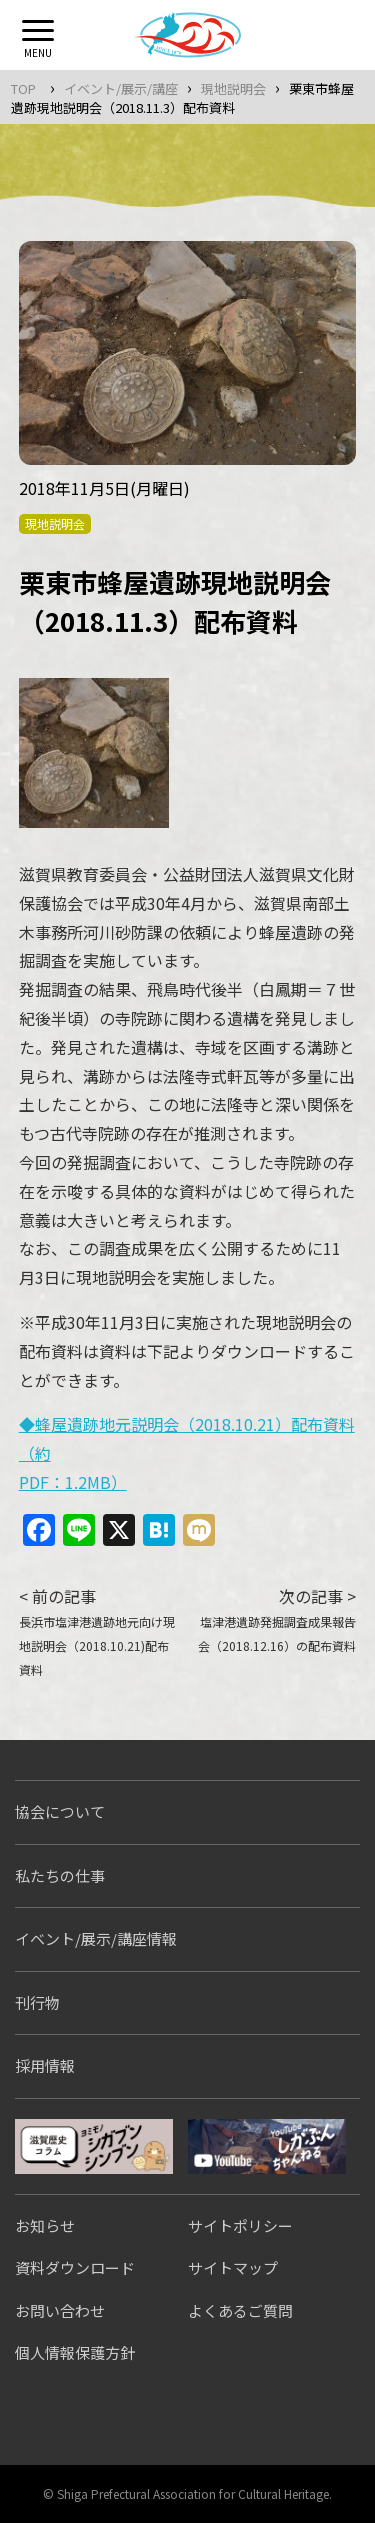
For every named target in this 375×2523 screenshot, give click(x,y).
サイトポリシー (240, 2225)
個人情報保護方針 (75, 2352)
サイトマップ (233, 2267)
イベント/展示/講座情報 (96, 1938)
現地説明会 (233, 88)
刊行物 (37, 2002)
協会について (60, 1811)
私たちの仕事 (60, 1875)
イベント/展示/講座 (121, 88)
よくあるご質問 (240, 2310)
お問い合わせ (60, 2310)
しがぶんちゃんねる (267, 2146)
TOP (23, 88)
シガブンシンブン (94, 2146)
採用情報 (45, 2065)
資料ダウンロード (75, 2267)
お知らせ (45, 2225)
